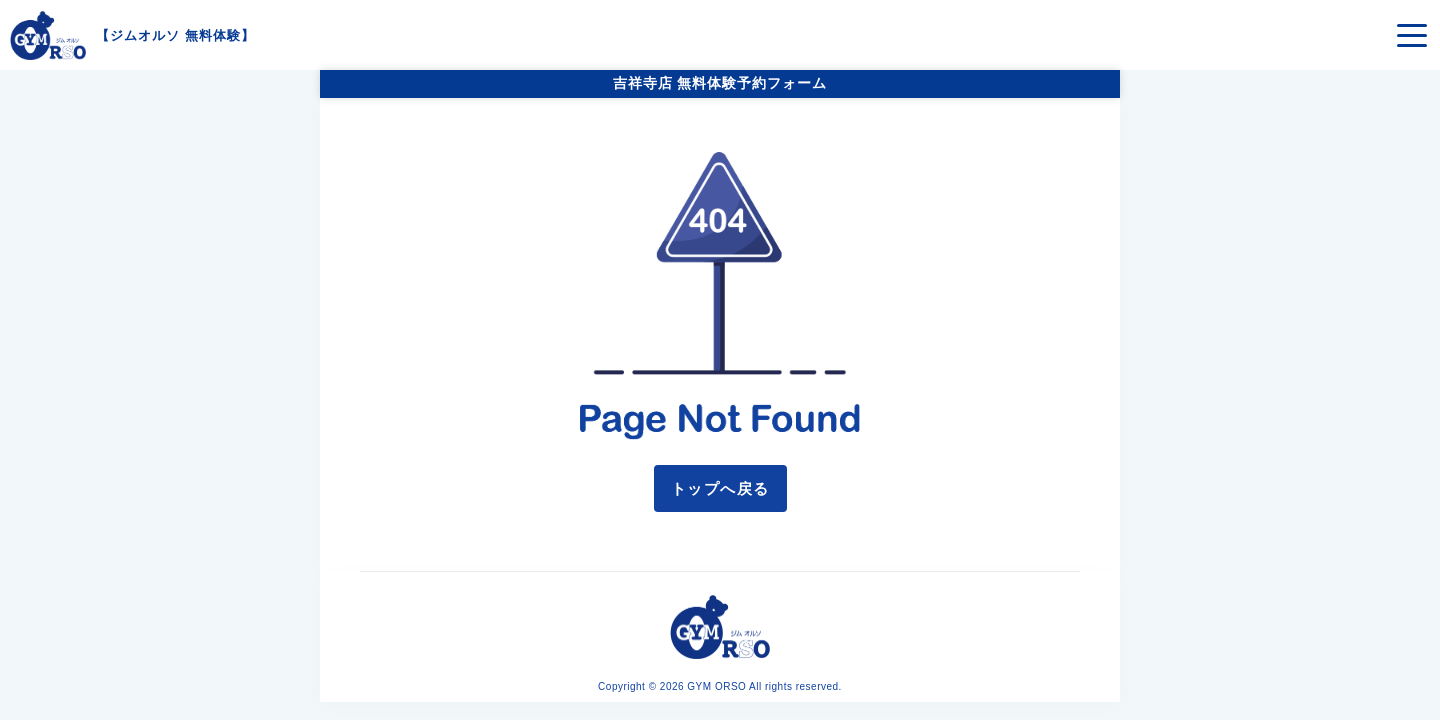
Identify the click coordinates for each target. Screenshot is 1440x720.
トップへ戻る (720, 488)
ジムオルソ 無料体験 (175, 35)
